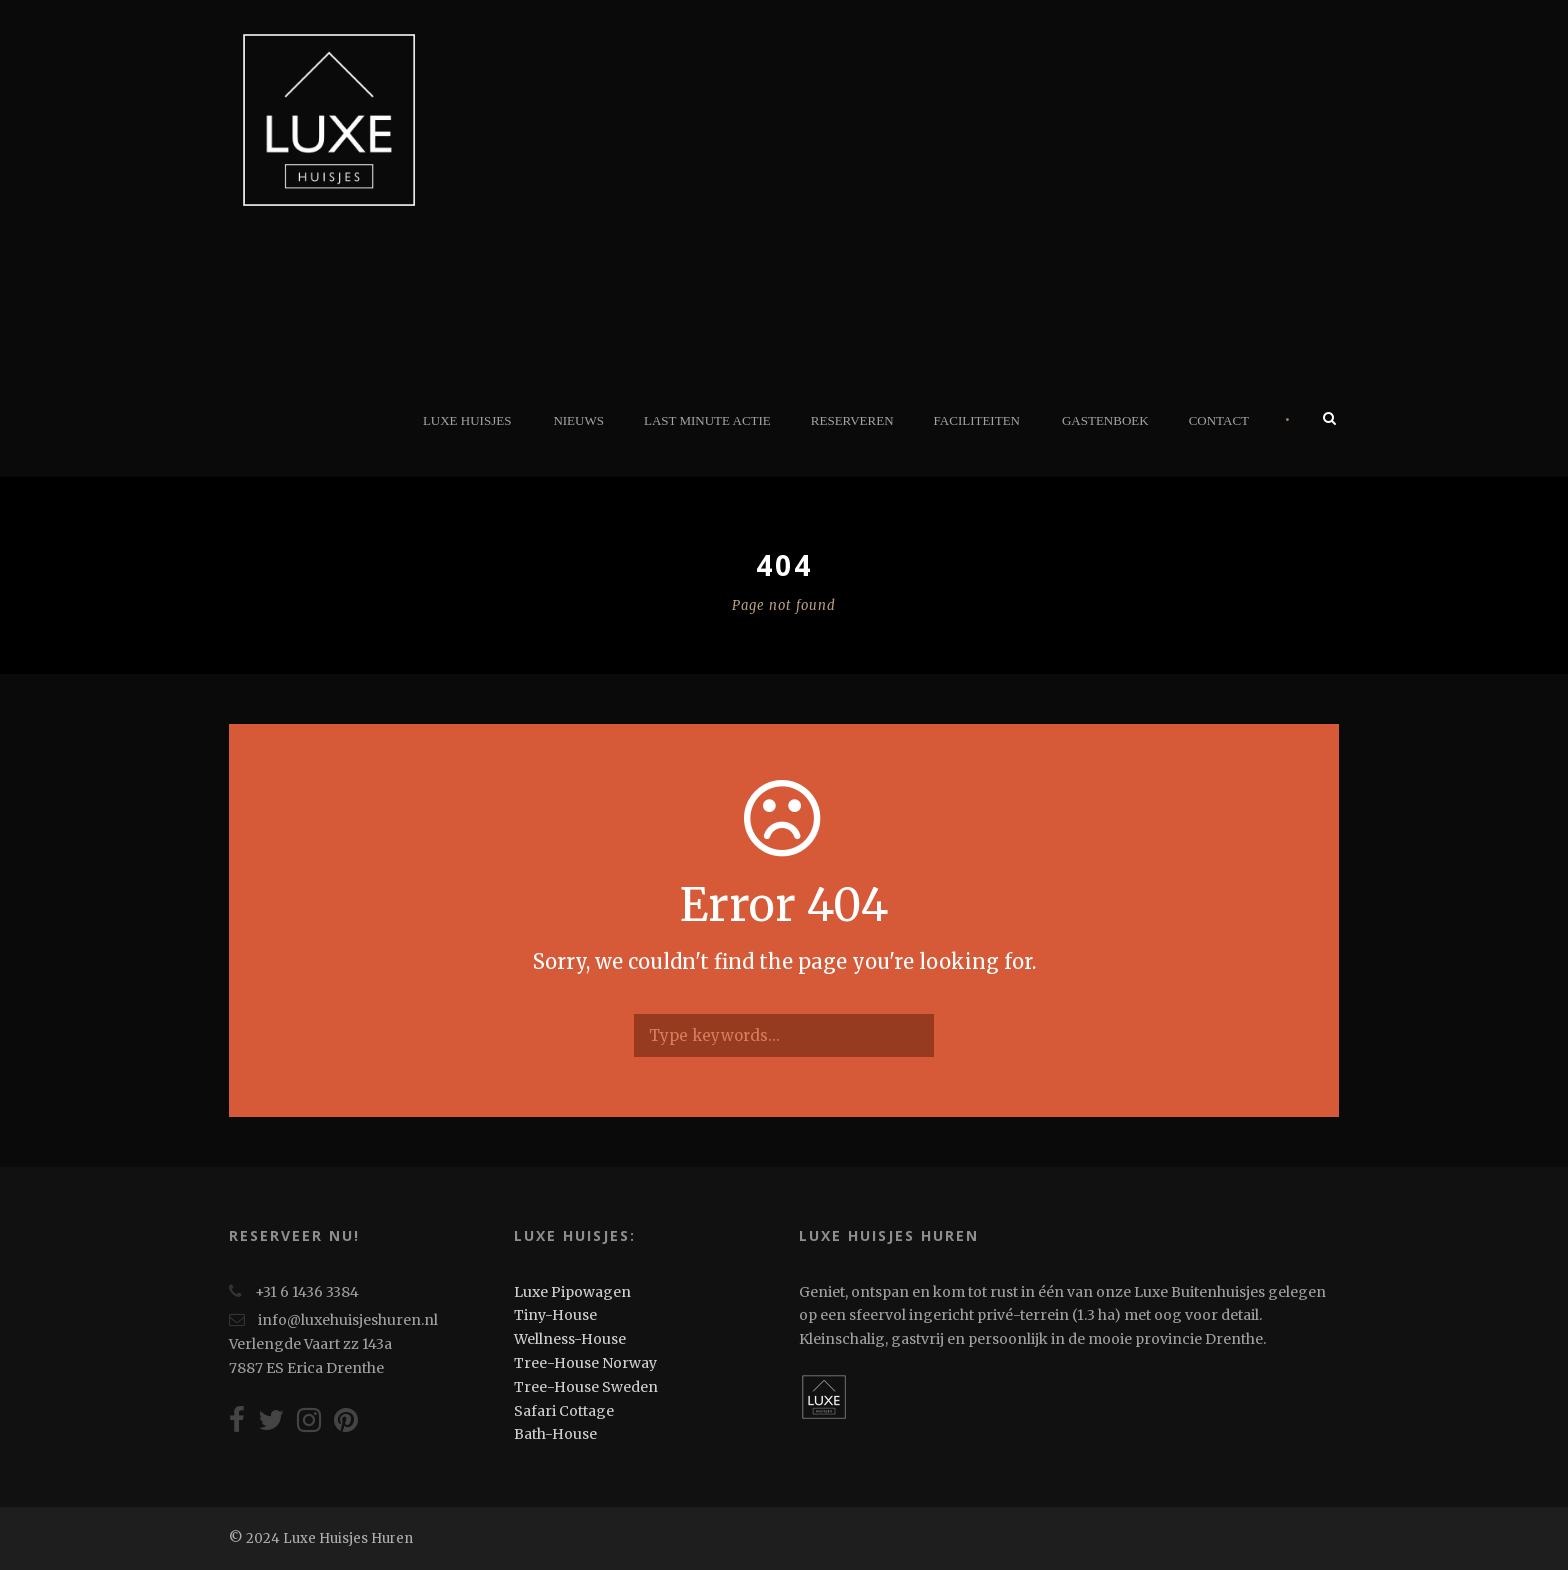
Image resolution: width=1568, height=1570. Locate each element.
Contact (1219, 420)
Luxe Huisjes (467, 420)
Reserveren (852, 420)
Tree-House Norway (585, 1363)
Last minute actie (707, 420)
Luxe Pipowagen (572, 1292)
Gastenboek (1105, 420)
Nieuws (578, 420)
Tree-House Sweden (586, 1387)
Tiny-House (555, 1315)
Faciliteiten (977, 420)
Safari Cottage (564, 1411)
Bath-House (555, 1434)
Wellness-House (570, 1339)
